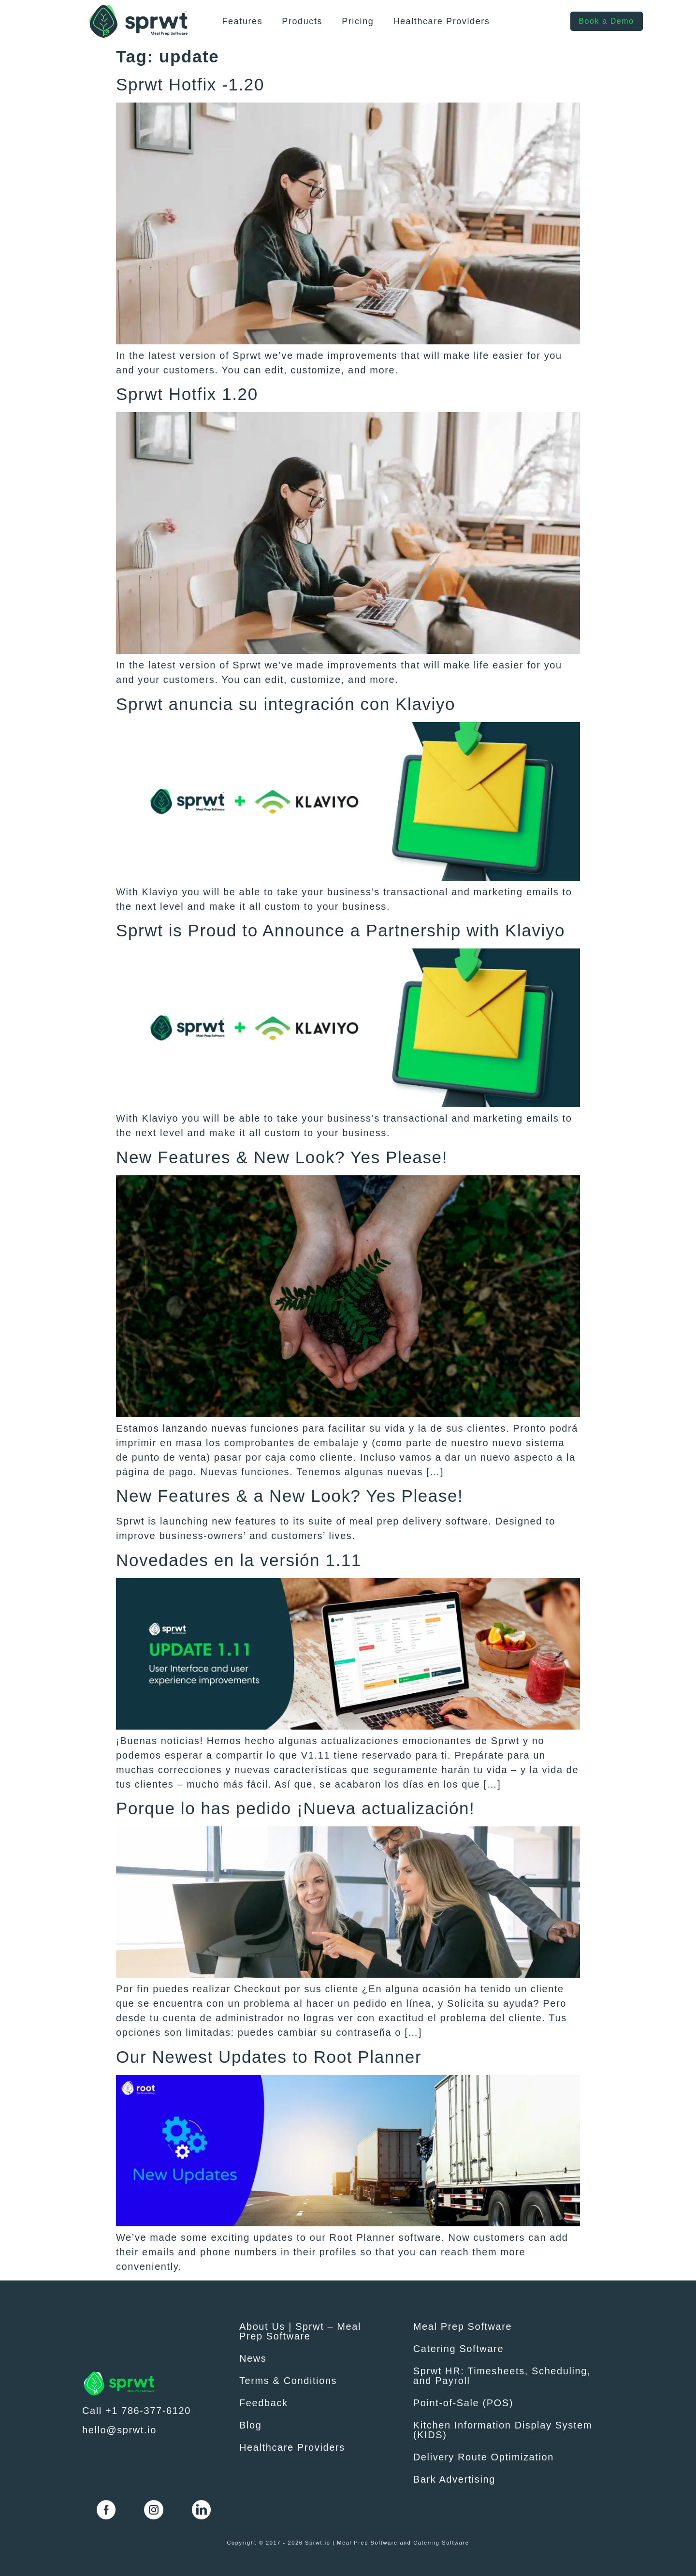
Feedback (263, 2403)
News (252, 2358)
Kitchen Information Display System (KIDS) (502, 2430)
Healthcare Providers (441, 21)
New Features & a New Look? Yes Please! (289, 1495)
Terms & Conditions (288, 2380)
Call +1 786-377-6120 (136, 2410)
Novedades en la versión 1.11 (239, 1560)
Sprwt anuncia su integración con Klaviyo (285, 704)
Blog (250, 2425)
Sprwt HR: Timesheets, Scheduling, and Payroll (502, 2376)
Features (242, 21)
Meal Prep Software (462, 2326)
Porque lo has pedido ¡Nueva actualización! (295, 1808)
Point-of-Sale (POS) (463, 2403)
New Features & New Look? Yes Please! (282, 1157)
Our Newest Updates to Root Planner (268, 2056)
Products (302, 21)
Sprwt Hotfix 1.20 (187, 394)
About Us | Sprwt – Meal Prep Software (300, 2331)
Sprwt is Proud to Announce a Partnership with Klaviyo (340, 930)
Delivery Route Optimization (483, 2457)
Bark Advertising (454, 2479)
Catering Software (458, 2348)
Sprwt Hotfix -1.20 (190, 84)
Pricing (358, 21)
